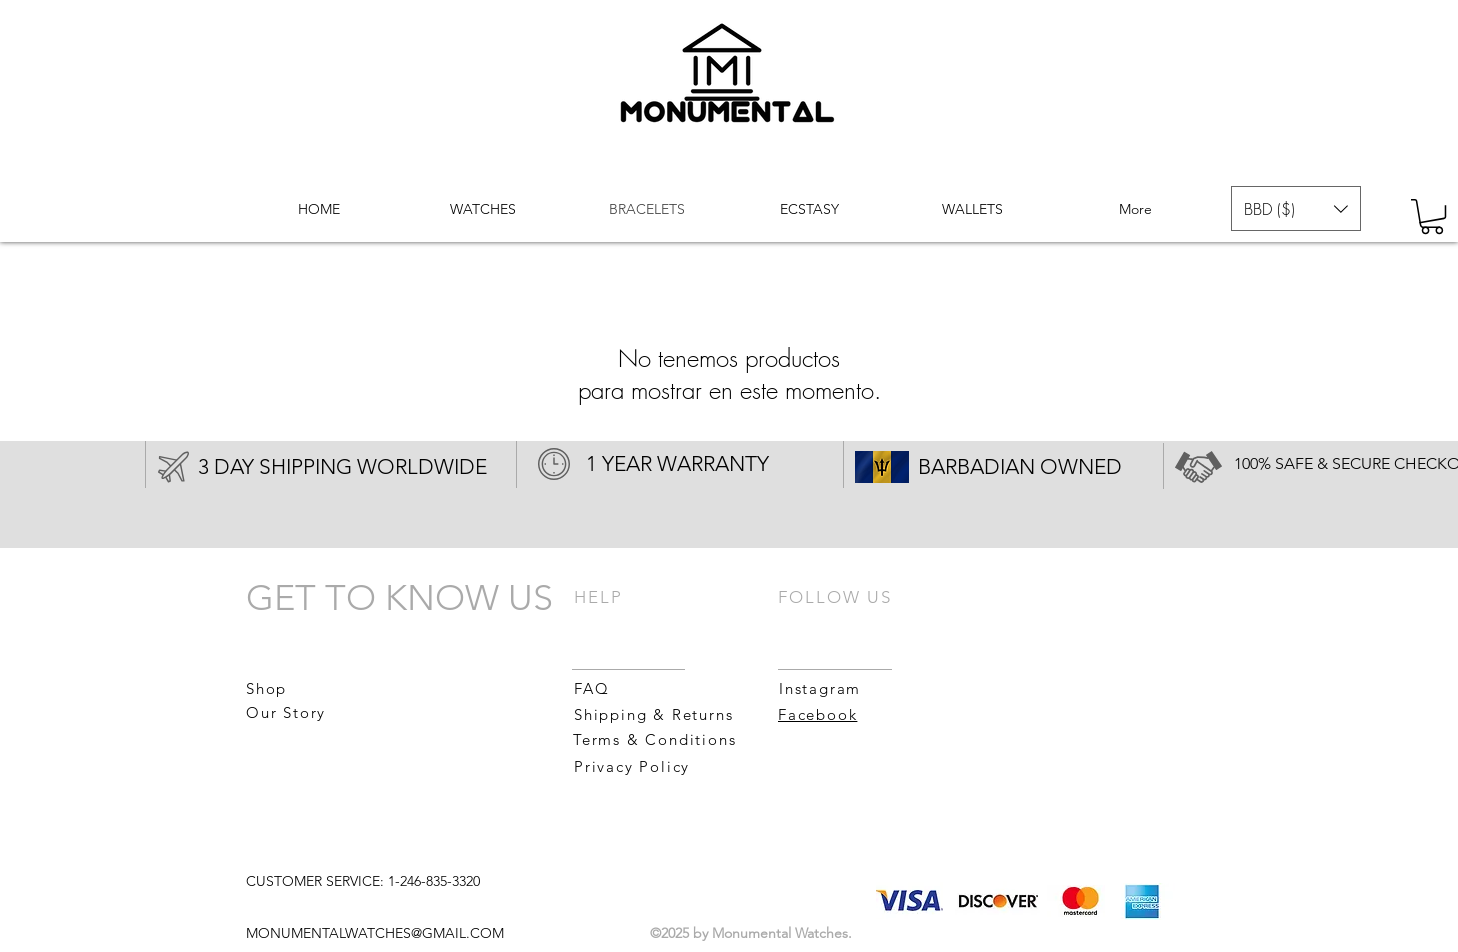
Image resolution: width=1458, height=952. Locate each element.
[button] (1296, 208)
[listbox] (1296, 208)
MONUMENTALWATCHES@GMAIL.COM (375, 933)
